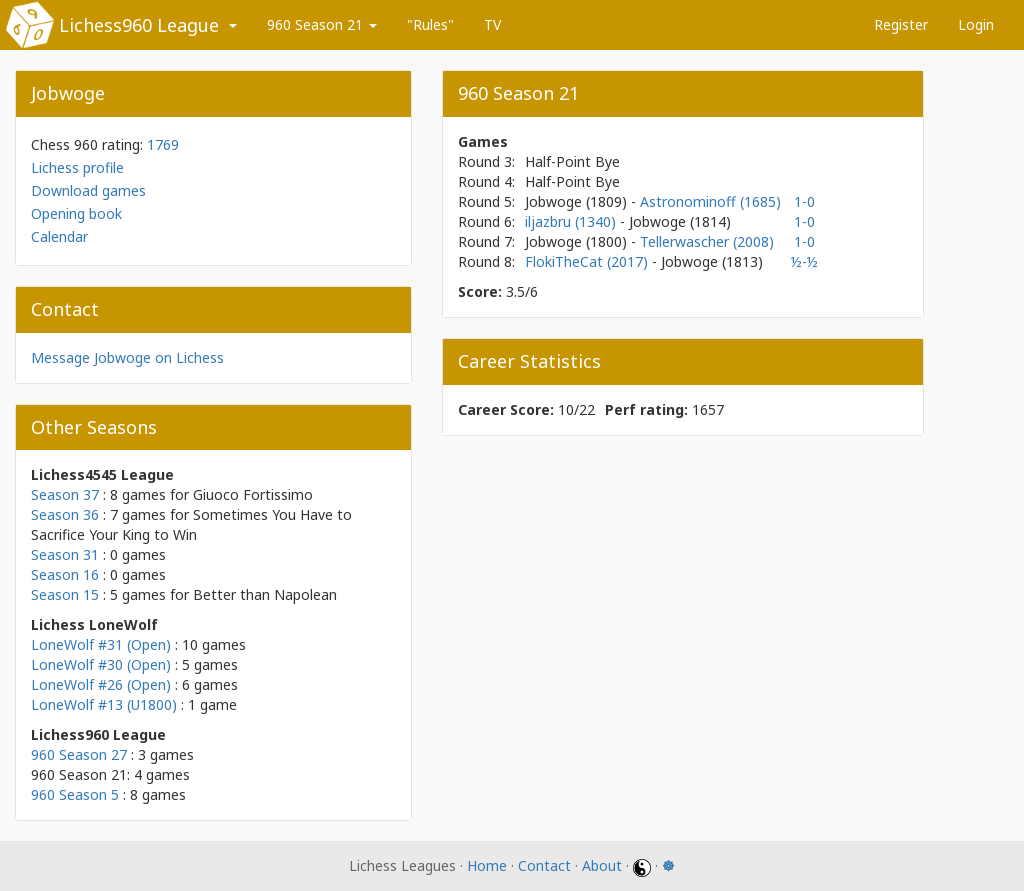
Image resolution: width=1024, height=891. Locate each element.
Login (976, 24)
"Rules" (430, 24)
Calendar (59, 236)
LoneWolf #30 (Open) (101, 664)
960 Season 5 (75, 794)
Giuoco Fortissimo (253, 494)
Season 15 (65, 594)
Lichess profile (77, 167)
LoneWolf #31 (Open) (101, 644)
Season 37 (65, 494)
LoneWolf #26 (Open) (101, 684)
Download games (88, 190)
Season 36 (65, 514)
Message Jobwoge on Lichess (127, 357)
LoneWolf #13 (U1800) (104, 704)
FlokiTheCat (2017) (588, 261)
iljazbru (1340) (572, 221)
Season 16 (65, 574)
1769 (163, 144)
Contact (544, 865)
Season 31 (65, 554)
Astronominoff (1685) (710, 201)
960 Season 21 (322, 24)
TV (492, 24)
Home (487, 865)
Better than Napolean (265, 594)
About (602, 865)
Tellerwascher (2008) (707, 241)
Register (901, 24)
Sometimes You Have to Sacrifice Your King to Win (191, 524)
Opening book (76, 213)
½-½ (804, 261)
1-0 (804, 201)
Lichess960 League (139, 25)
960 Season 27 (79, 754)
